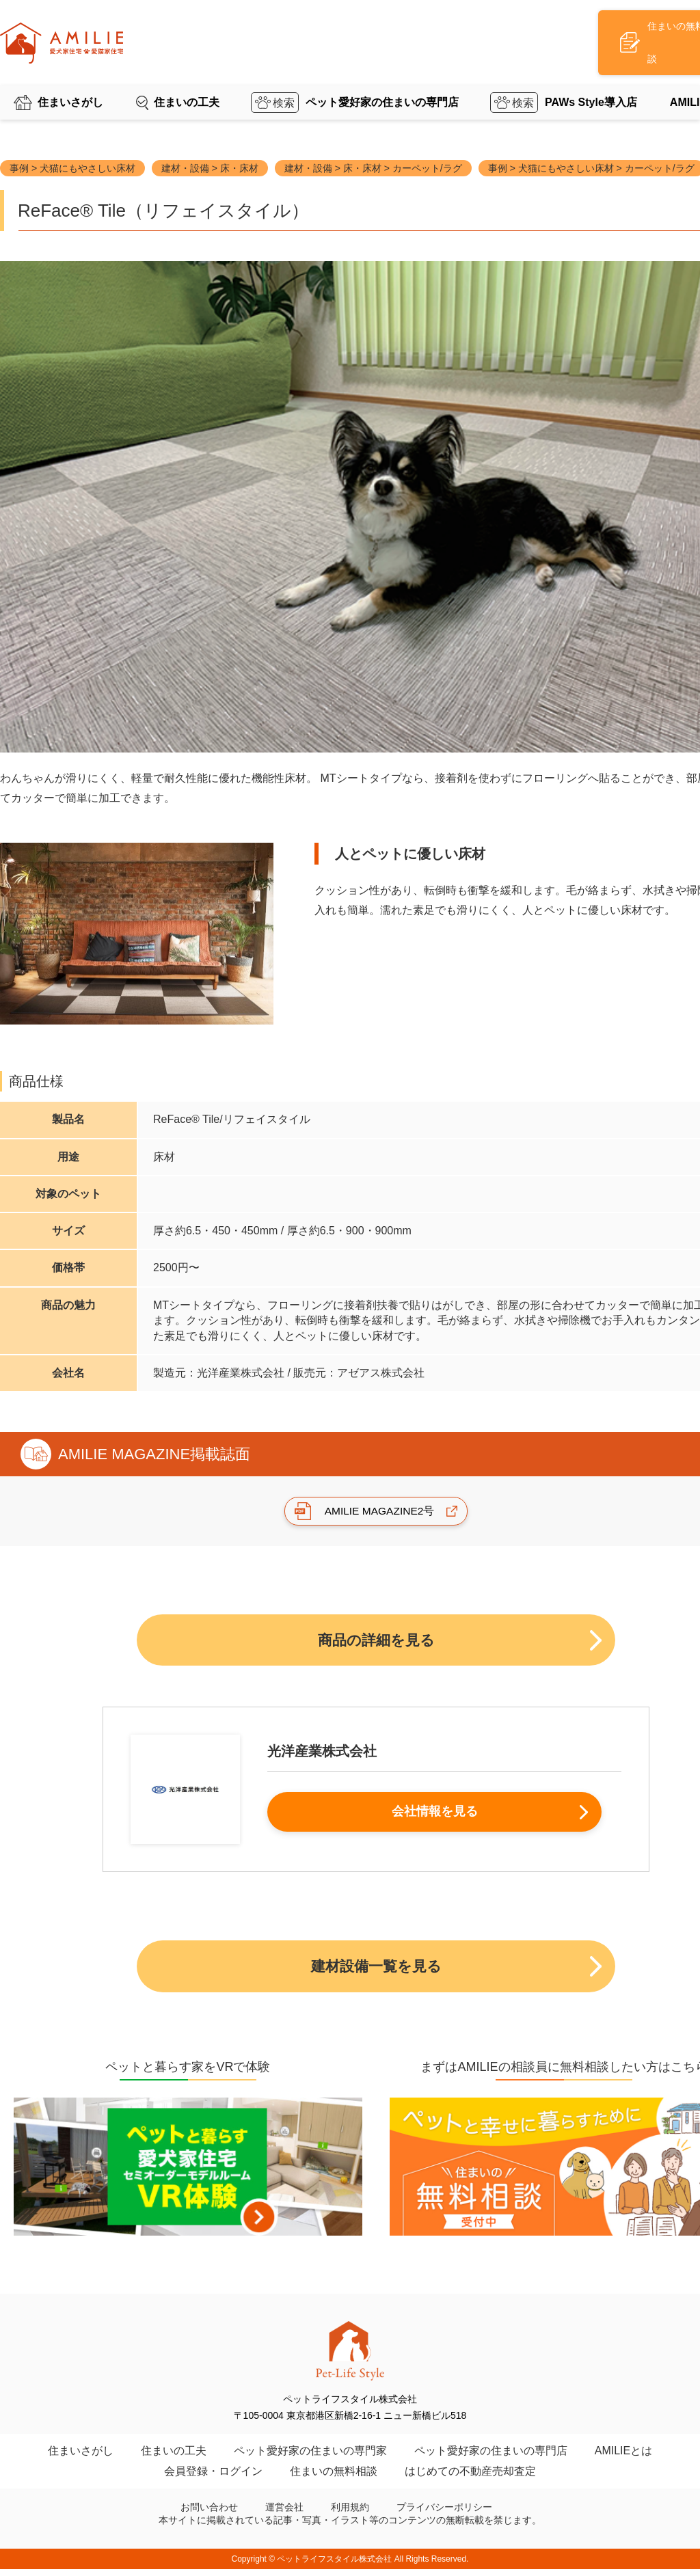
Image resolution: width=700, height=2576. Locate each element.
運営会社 (284, 2513)
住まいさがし (70, 78)
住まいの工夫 (186, 78)
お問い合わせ (209, 2513)
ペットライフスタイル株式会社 (334, 2566)
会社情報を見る (431, 1816)
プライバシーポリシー (444, 2513)
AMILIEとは (623, 2457)
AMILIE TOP (76, 104)
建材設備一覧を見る (376, 1970)
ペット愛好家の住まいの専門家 (310, 2457)
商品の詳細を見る (376, 1641)
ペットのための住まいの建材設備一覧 (197, 104)
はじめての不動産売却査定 (470, 2478)
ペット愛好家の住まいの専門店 (382, 78)
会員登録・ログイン (213, 2478)
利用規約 (350, 2513)
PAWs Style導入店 (591, 78)
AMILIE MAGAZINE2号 (379, 1511)
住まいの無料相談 (333, 2478)
